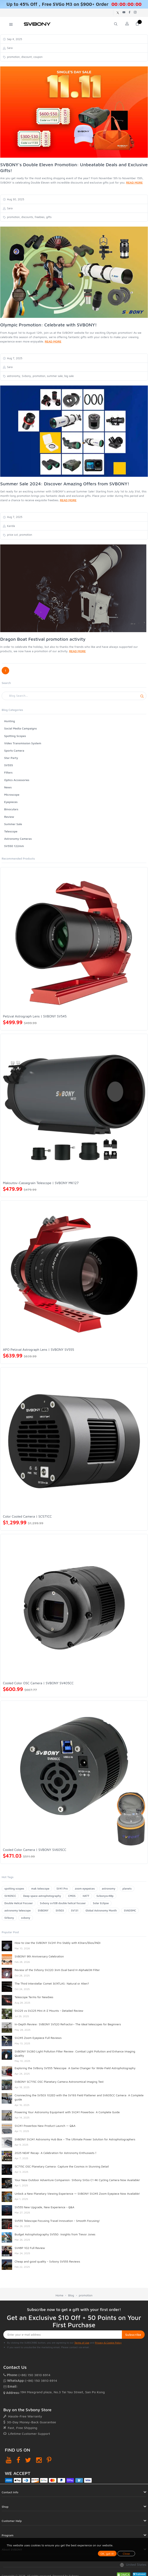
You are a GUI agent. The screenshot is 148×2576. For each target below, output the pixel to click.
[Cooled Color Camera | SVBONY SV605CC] (74, 1774)
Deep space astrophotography (42, 1895)
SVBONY (43, 1910)
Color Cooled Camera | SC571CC (27, 1516)
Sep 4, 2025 (14, 39)
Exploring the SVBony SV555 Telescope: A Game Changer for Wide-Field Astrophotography (75, 2068)
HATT (86, 1895)
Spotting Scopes (15, 736)
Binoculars (11, 809)
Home (59, 2295)
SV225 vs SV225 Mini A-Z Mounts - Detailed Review (49, 2010)
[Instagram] (39, 2460)
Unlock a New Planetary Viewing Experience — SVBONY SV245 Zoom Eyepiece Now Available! (77, 2193)
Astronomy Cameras (18, 838)
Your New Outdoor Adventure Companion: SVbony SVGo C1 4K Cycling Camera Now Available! (77, 2180)
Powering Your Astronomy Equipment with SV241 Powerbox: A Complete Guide (67, 2112)
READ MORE (134, 182)
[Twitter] (28, 2460)
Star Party (11, 758)
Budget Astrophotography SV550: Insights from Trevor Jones (55, 2234)
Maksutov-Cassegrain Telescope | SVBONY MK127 (40, 1183)
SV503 (60, 1910)
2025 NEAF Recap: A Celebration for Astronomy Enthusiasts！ (56, 2153)
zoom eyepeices (85, 1888)
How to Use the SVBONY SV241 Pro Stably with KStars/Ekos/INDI (57, 1942)
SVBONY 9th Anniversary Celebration (39, 1956)
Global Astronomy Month (101, 1910)
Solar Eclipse (101, 1903)
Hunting (9, 721)
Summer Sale (13, 824)
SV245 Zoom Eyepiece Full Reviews (38, 2037)
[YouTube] (8, 2460)
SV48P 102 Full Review (30, 2248)
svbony (25, 1917)
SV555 (8, 765)
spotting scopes (14, 1888)
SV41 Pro (62, 1888)
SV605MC (130, 1910)
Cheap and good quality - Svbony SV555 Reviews (47, 2261)
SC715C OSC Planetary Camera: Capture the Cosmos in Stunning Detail (62, 2166)
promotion (85, 2295)
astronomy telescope (17, 1910)
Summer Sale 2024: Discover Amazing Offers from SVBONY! (64, 483)
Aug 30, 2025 (15, 199)
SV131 (74, 1910)
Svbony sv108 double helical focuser (63, 1903)
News (8, 787)
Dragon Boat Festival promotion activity (43, 639)
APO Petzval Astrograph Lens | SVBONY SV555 (38, 1349)
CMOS (71, 1895)
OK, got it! (107, 2553)
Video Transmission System (22, 743)
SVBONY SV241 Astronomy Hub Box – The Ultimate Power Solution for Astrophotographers (75, 2139)
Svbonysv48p (105, 1895)
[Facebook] (18, 2460)
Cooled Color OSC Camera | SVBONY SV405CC (38, 1683)
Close (126, 2553)
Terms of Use (81, 2342)
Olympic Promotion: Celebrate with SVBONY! (48, 324)
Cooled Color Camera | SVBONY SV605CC (34, 1850)
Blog (71, 2295)
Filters (8, 772)
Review (9, 816)
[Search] (74, 696)
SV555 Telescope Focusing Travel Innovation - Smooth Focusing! (57, 2220)
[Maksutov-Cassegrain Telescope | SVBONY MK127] (74, 1107)
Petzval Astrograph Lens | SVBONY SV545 (35, 1016)
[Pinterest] (49, 2460)
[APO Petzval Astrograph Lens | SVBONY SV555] (74, 1274)
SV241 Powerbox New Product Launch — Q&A (45, 2125)
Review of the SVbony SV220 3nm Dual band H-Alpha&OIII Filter (57, 1970)
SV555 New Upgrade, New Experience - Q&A (44, 2207)
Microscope (11, 794)
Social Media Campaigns (20, 728)
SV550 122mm (14, 846)
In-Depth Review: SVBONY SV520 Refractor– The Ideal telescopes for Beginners (68, 2024)
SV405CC (10, 1895)
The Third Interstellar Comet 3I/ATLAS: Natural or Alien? (52, 1983)
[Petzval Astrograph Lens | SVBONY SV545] (74, 941)
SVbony (9, 1917)
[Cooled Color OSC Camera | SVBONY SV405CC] (74, 1608)
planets (127, 1888)
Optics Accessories (16, 780)
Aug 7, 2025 (14, 358)
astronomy (108, 1888)
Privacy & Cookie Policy (108, 2342)
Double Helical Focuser (18, 1903)
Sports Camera (14, 750)
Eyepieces (11, 802)
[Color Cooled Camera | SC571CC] (74, 1441)
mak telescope (40, 1888)
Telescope (10, 831)
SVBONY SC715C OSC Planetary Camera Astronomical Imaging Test (59, 2081)
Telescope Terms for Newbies (34, 1997)
